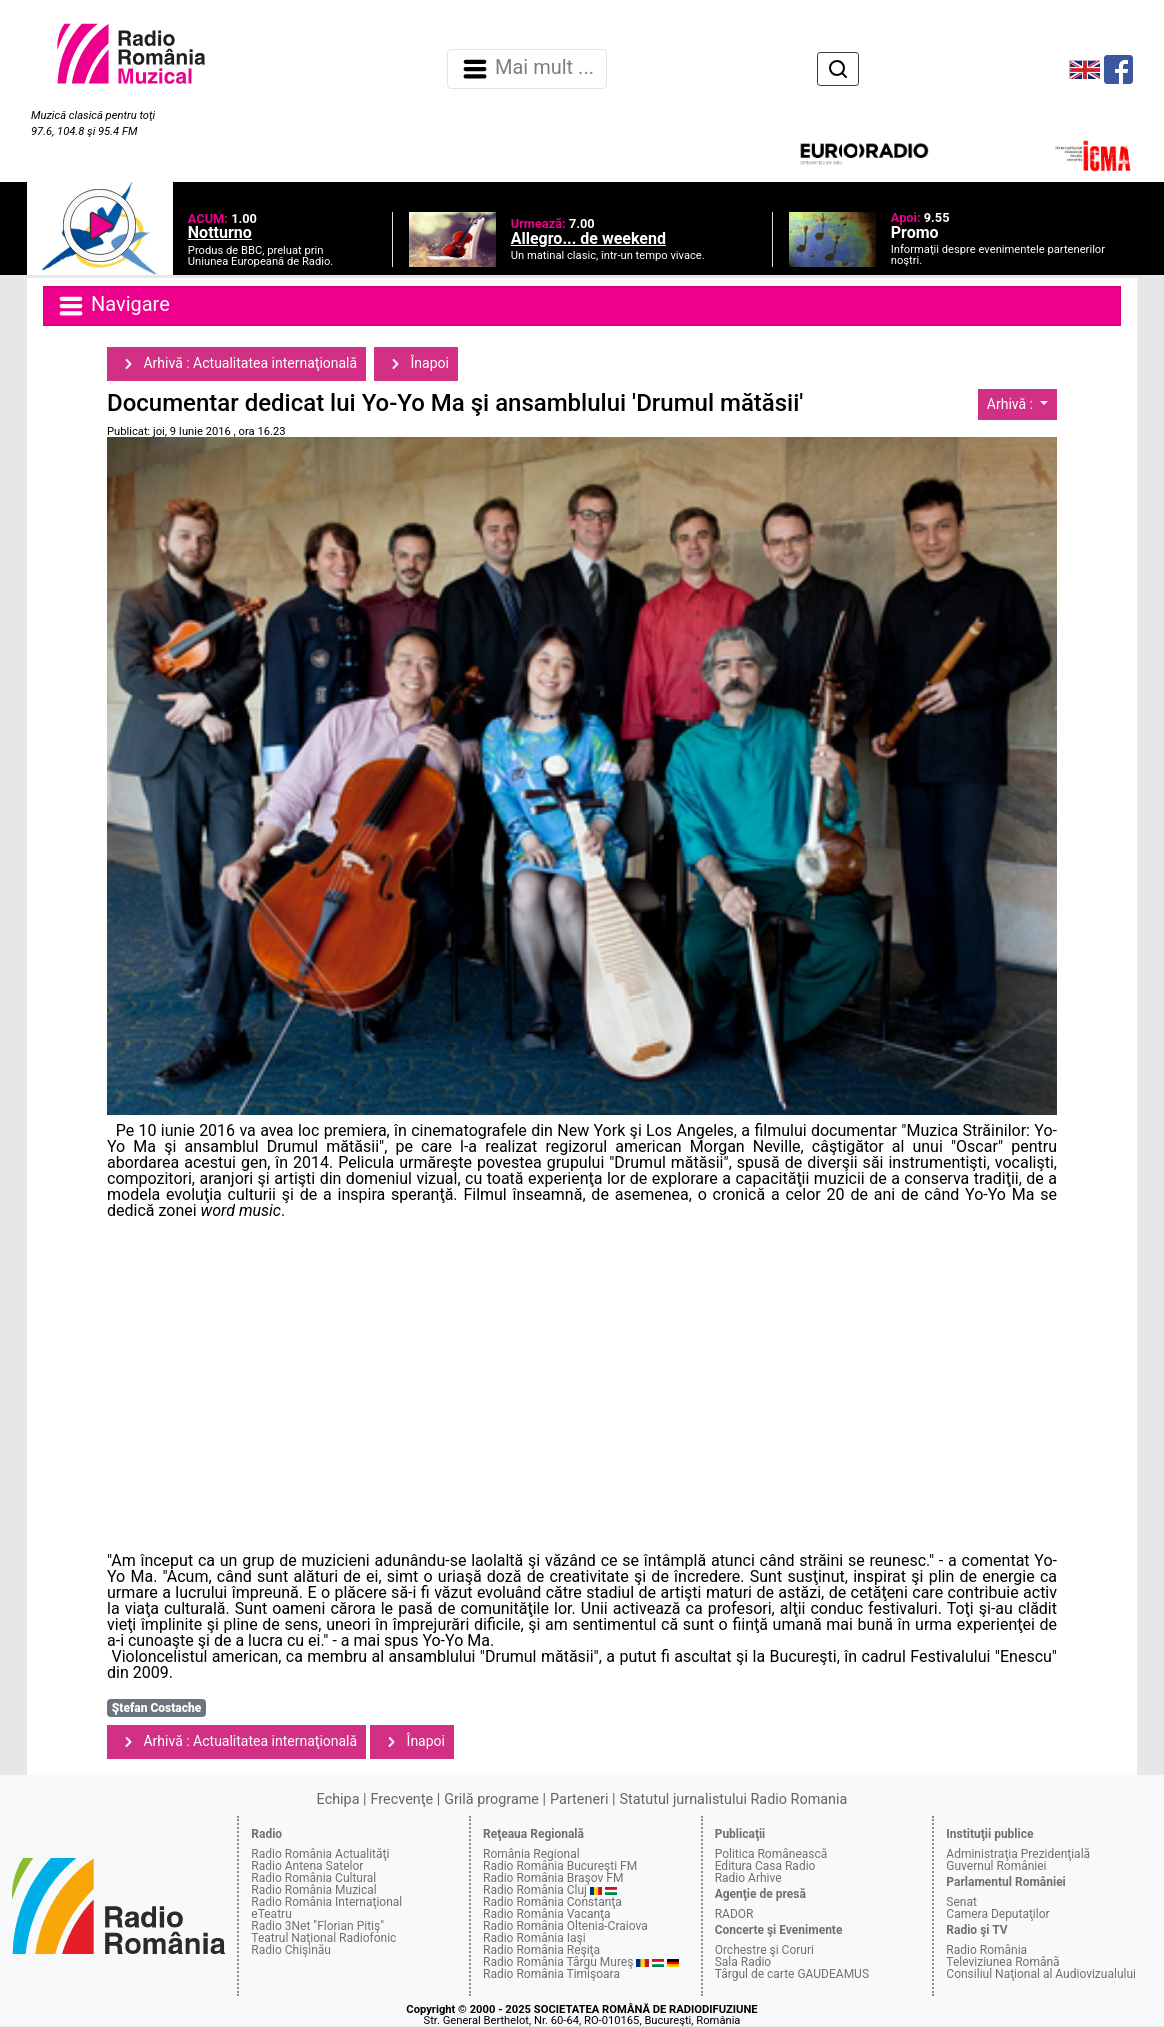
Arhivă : (1012, 404)
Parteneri (579, 1799)
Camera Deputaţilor (997, 1914)
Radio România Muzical (313, 1890)
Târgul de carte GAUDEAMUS (792, 1974)
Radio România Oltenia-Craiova (565, 1926)
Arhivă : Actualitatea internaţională (236, 364)
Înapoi (416, 364)
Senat (961, 1902)
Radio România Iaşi (534, 1938)
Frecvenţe (402, 1799)
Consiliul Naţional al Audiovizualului (1041, 1974)
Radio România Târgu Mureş (558, 1962)
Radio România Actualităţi (320, 1854)
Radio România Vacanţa (547, 1914)
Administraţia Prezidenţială (1018, 1854)
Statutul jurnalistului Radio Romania (733, 1799)
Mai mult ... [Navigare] (527, 69)
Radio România (986, 1950)
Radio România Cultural (313, 1878)
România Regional (531, 1854)
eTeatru (271, 1914)
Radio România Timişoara (551, 1974)
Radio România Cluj (535, 1890)
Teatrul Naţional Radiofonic (323, 1938)
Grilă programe (491, 1799)
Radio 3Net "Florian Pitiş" (317, 1926)
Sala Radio (743, 1962)
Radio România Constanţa (552, 1902)
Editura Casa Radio (765, 1866)
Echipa (338, 1799)
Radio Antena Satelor (307, 1866)
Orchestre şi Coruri (764, 1950)
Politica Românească (771, 1854)
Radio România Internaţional (326, 1902)
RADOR (734, 1914)
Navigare (113, 306)
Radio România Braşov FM (553, 1878)
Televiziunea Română (1002, 1962)
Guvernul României (996, 1866)
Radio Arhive (748, 1878)
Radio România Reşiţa (541, 1950)
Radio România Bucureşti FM (560, 1866)
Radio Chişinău (291, 1950)
